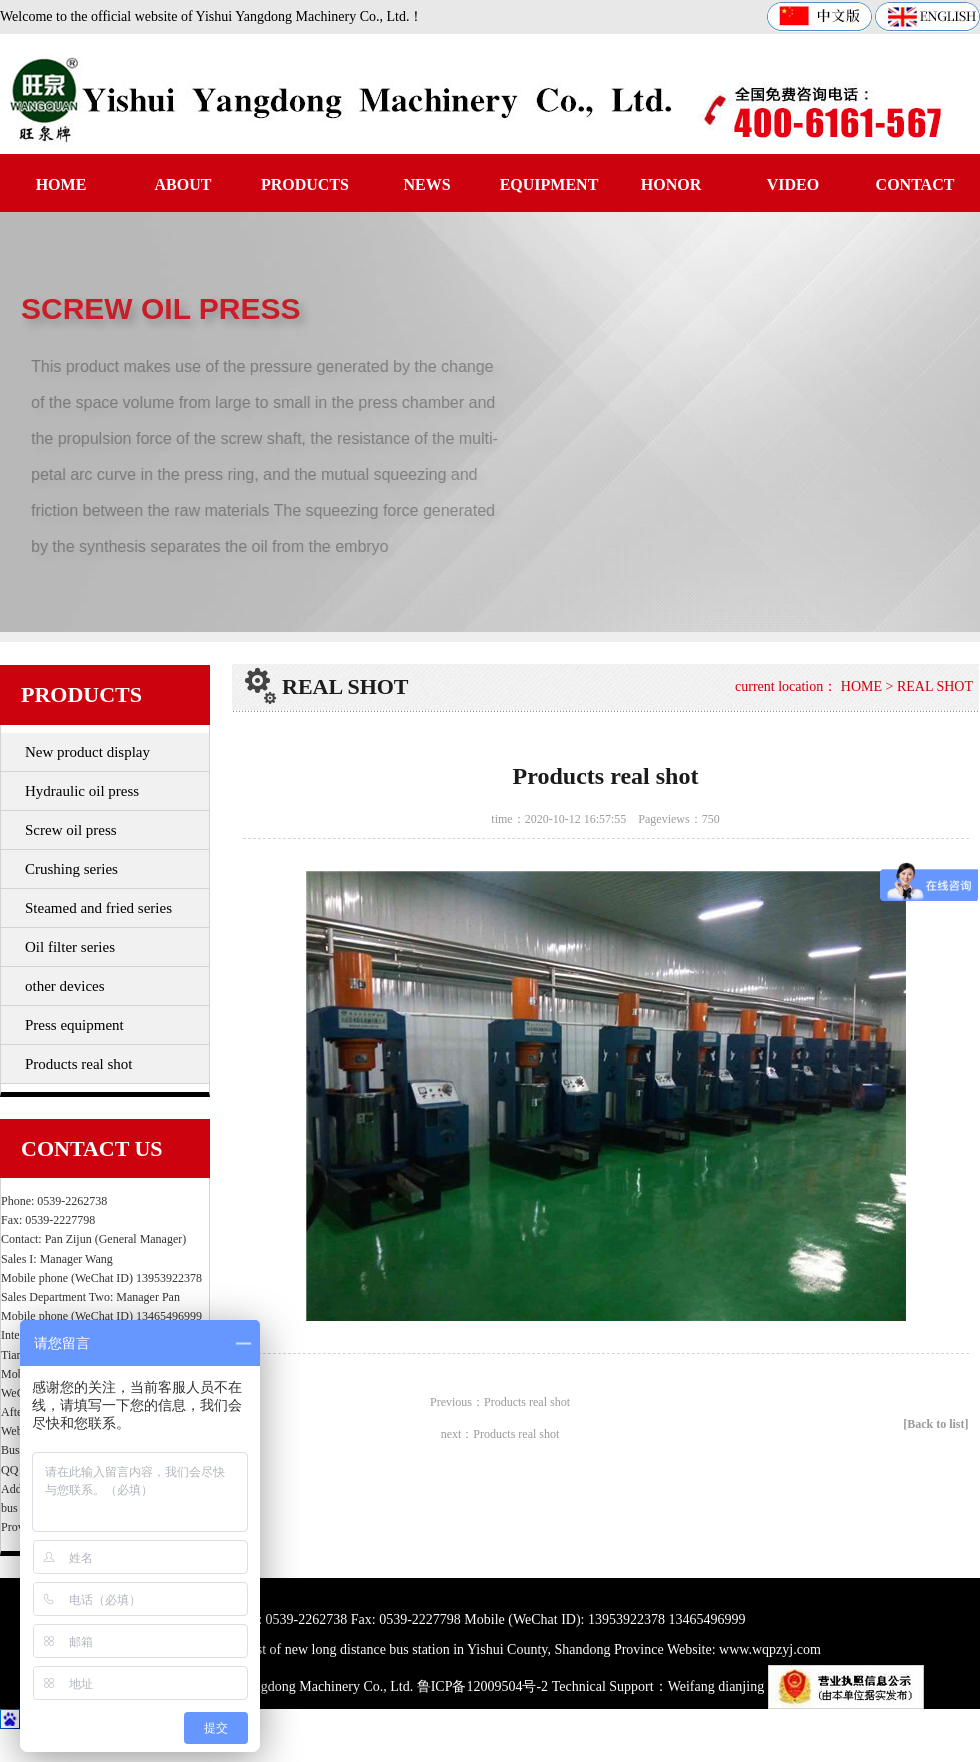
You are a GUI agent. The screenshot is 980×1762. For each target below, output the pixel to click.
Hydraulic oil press (82, 791)
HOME (61, 184)
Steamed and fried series (98, 908)
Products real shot (78, 1064)
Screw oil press (71, 830)
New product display (87, 752)
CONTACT (915, 184)
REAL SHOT (935, 686)
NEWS (426, 184)
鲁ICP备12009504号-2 (482, 1686)
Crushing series (71, 869)
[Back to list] (935, 1424)
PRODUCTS (305, 184)
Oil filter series (70, 947)
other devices (65, 986)
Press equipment (74, 1025)
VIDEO (793, 184)
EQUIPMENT (549, 184)
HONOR (671, 184)
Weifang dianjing (716, 1686)
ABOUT (183, 184)
